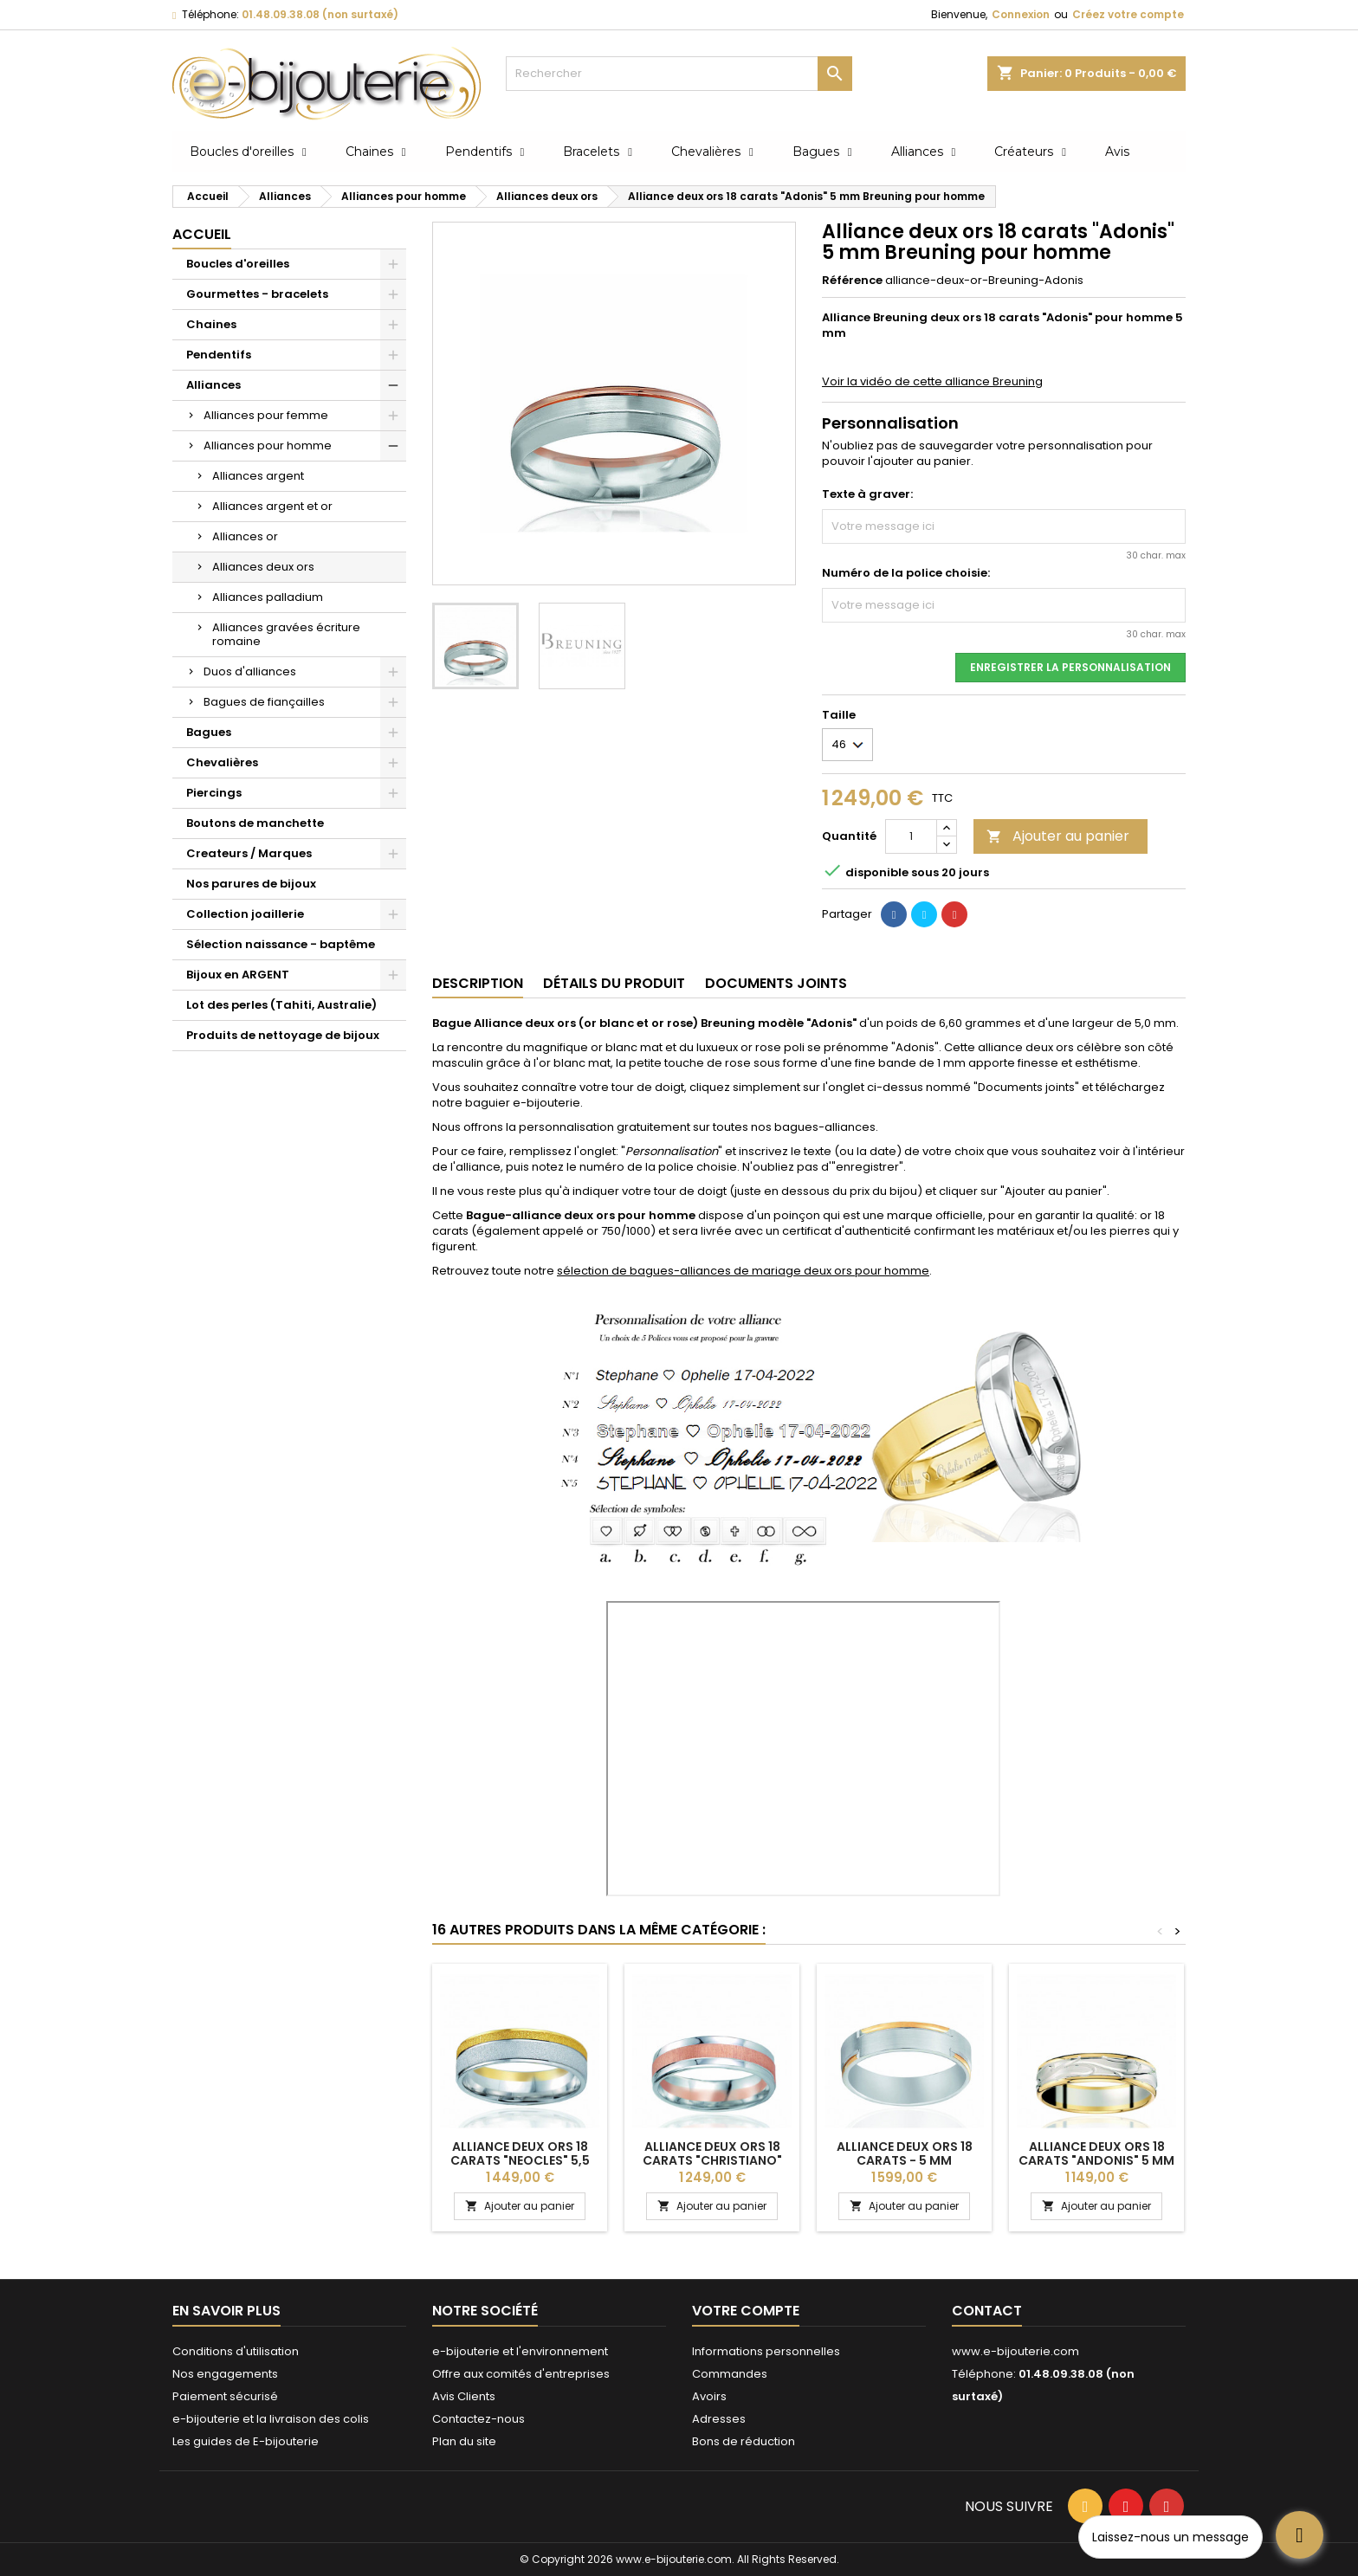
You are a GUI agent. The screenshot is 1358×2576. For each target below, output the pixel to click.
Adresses (719, 2419)
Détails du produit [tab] (614, 983)
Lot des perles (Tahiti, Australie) (281, 1005)
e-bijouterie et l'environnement (520, 2351)
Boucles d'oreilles (237, 263)
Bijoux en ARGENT (237, 974)
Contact (987, 2311)
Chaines (211, 324)
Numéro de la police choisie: (906, 573)
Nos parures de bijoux (251, 883)
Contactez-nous (478, 2419)
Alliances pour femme (266, 415)
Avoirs (709, 2396)
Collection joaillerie (245, 914)
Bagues (208, 732)
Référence (852, 280)
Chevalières (222, 762)
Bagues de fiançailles (264, 702)
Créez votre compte (1128, 14)
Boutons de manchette (255, 823)
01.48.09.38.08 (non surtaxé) (320, 14)
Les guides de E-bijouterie (245, 2441)
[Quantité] (911, 836)
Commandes (729, 2374)
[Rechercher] (679, 73)
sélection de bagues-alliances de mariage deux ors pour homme (743, 1270)
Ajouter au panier (1057, 836)
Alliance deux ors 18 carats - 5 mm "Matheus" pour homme (904, 2160)
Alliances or (245, 536)
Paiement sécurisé (225, 2396)
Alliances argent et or (272, 506)
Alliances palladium (267, 597)
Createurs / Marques (249, 853)
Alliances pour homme (268, 445)
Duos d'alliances (250, 671)
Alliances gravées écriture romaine (286, 634)
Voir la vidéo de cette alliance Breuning (932, 381)
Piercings (214, 792)
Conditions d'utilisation (235, 2351)
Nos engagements (225, 2374)
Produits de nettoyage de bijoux (282, 1035)
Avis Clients (463, 2396)
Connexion (1021, 14)
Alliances (213, 385)
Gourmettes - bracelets (257, 294)
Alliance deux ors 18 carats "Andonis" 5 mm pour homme (1096, 2160)
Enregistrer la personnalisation (1070, 667)
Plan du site (464, 2441)
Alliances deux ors (263, 566)
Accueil (201, 234)
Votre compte (745, 2311)
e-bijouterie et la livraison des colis (270, 2419)
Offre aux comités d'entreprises (521, 2374)
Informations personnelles (766, 2351)
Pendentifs (218, 354)
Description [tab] (477, 983)
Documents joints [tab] (776, 983)
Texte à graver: (867, 494)
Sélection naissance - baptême (280, 944)
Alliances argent (258, 476)
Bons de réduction (743, 2441)
